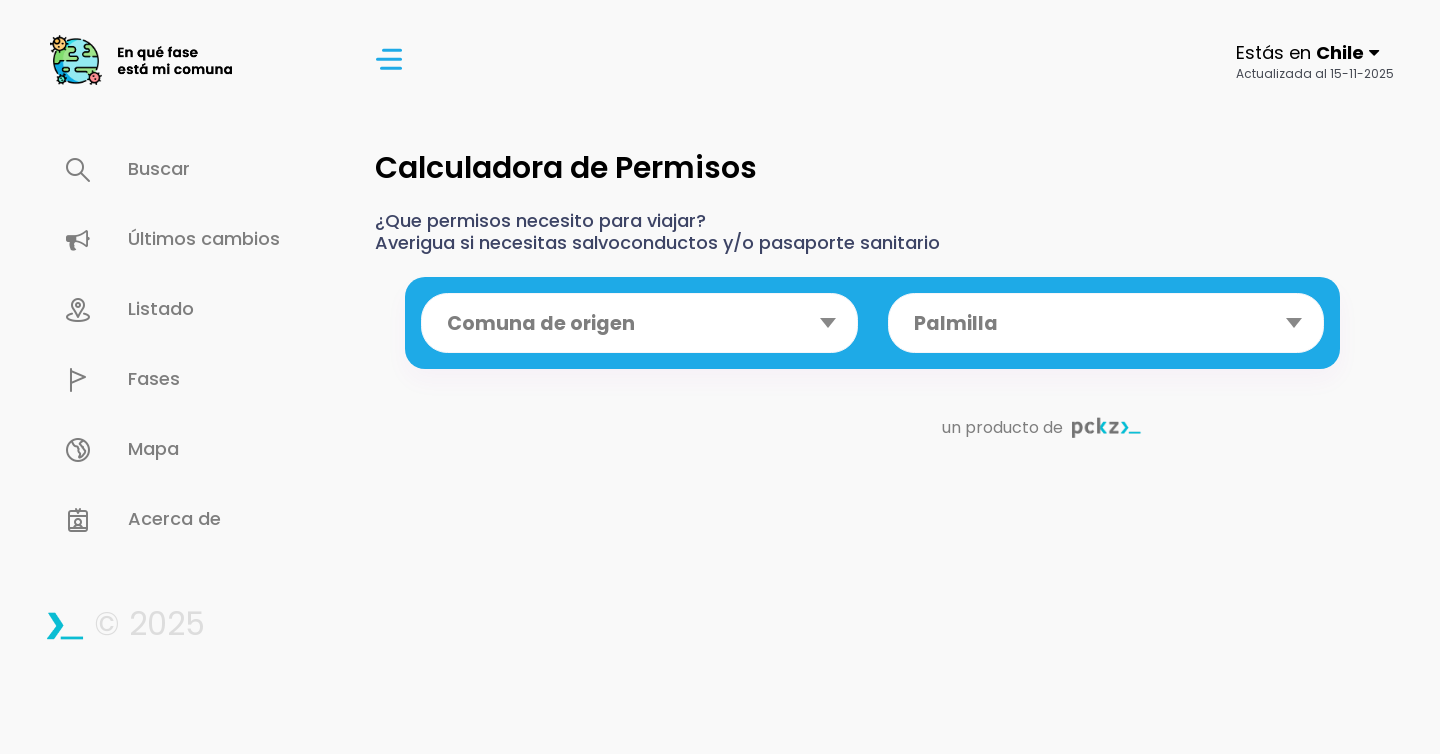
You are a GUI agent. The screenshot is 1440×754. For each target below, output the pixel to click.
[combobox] (639, 323)
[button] (1315, 60)
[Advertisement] (872, 614)
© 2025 (125, 623)
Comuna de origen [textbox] (541, 323)
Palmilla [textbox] (956, 323)
